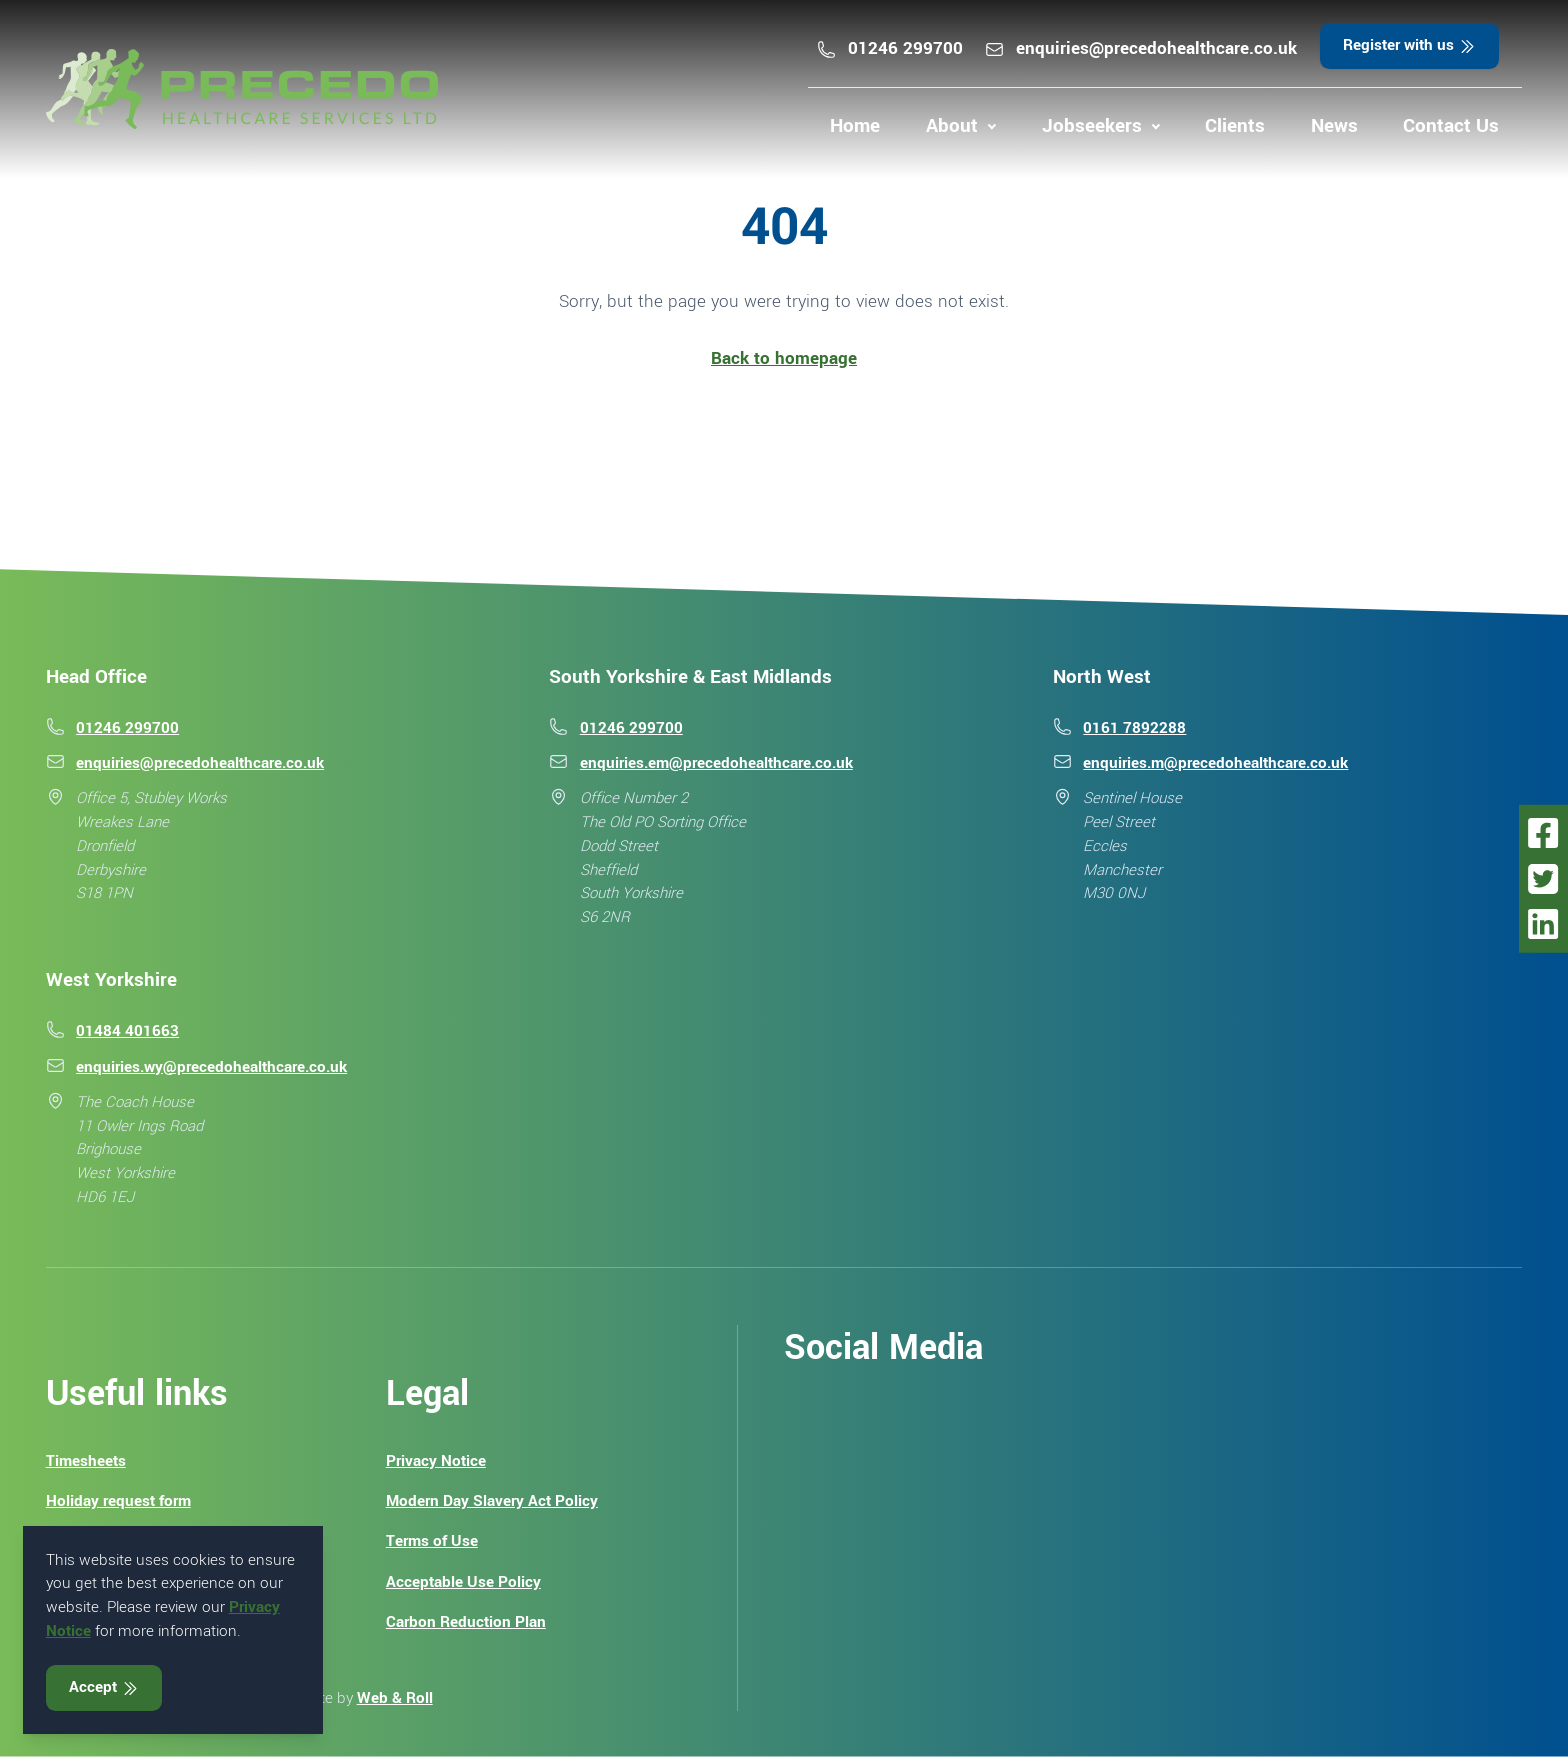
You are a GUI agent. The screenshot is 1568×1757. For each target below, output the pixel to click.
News (1334, 126)
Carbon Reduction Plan (466, 1622)
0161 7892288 (1134, 728)
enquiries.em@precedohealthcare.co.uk (716, 763)
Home (855, 126)
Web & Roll (395, 1698)
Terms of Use (432, 1541)
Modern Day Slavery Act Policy (492, 1501)
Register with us (1410, 45)
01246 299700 (889, 48)
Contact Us (1451, 126)
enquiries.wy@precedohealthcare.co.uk (211, 1067)
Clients (1235, 126)
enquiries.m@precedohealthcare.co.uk (1215, 763)
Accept (104, 1687)
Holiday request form (118, 1501)
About (952, 126)
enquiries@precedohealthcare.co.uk (1140, 48)
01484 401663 (127, 1031)
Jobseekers (1092, 126)
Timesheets (86, 1461)
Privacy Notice (436, 1461)
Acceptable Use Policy (463, 1582)
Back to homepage (784, 358)
